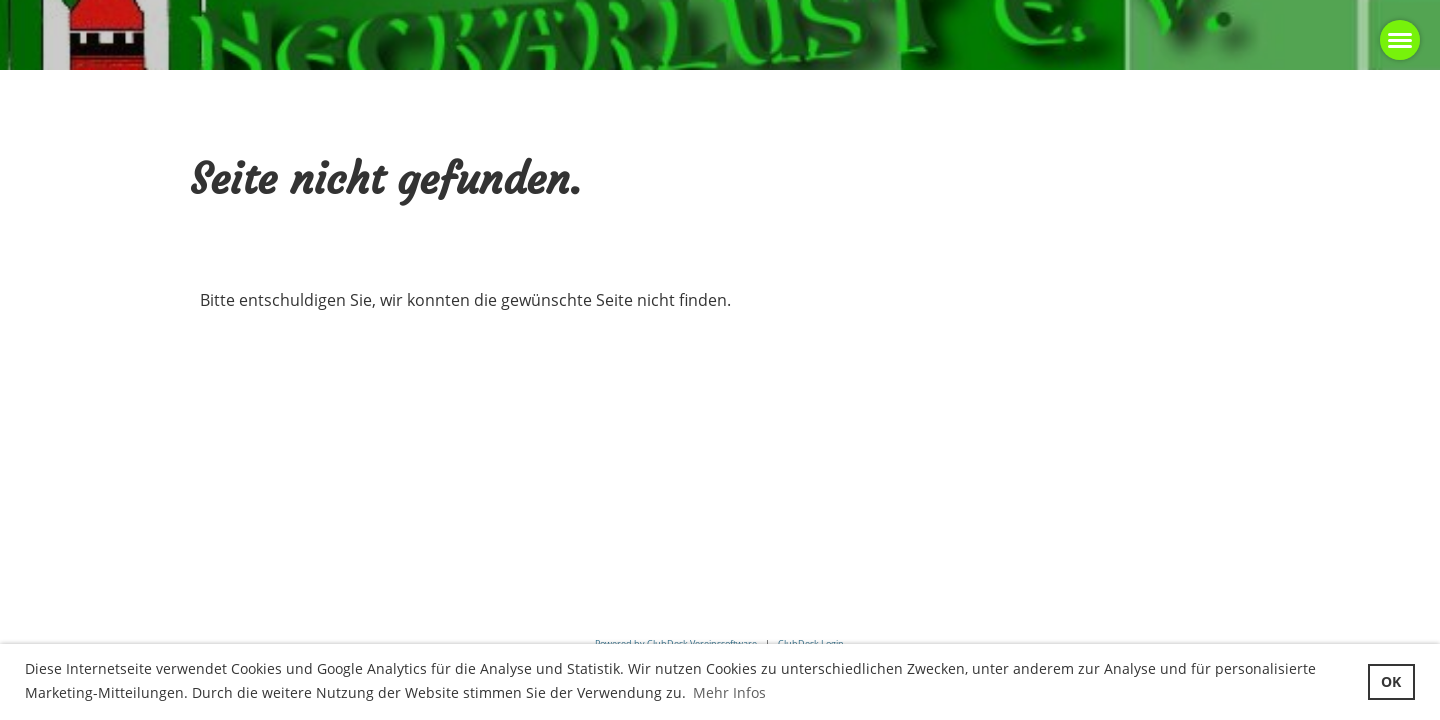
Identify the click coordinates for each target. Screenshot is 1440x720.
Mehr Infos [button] (729, 692)
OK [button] (1391, 681)
